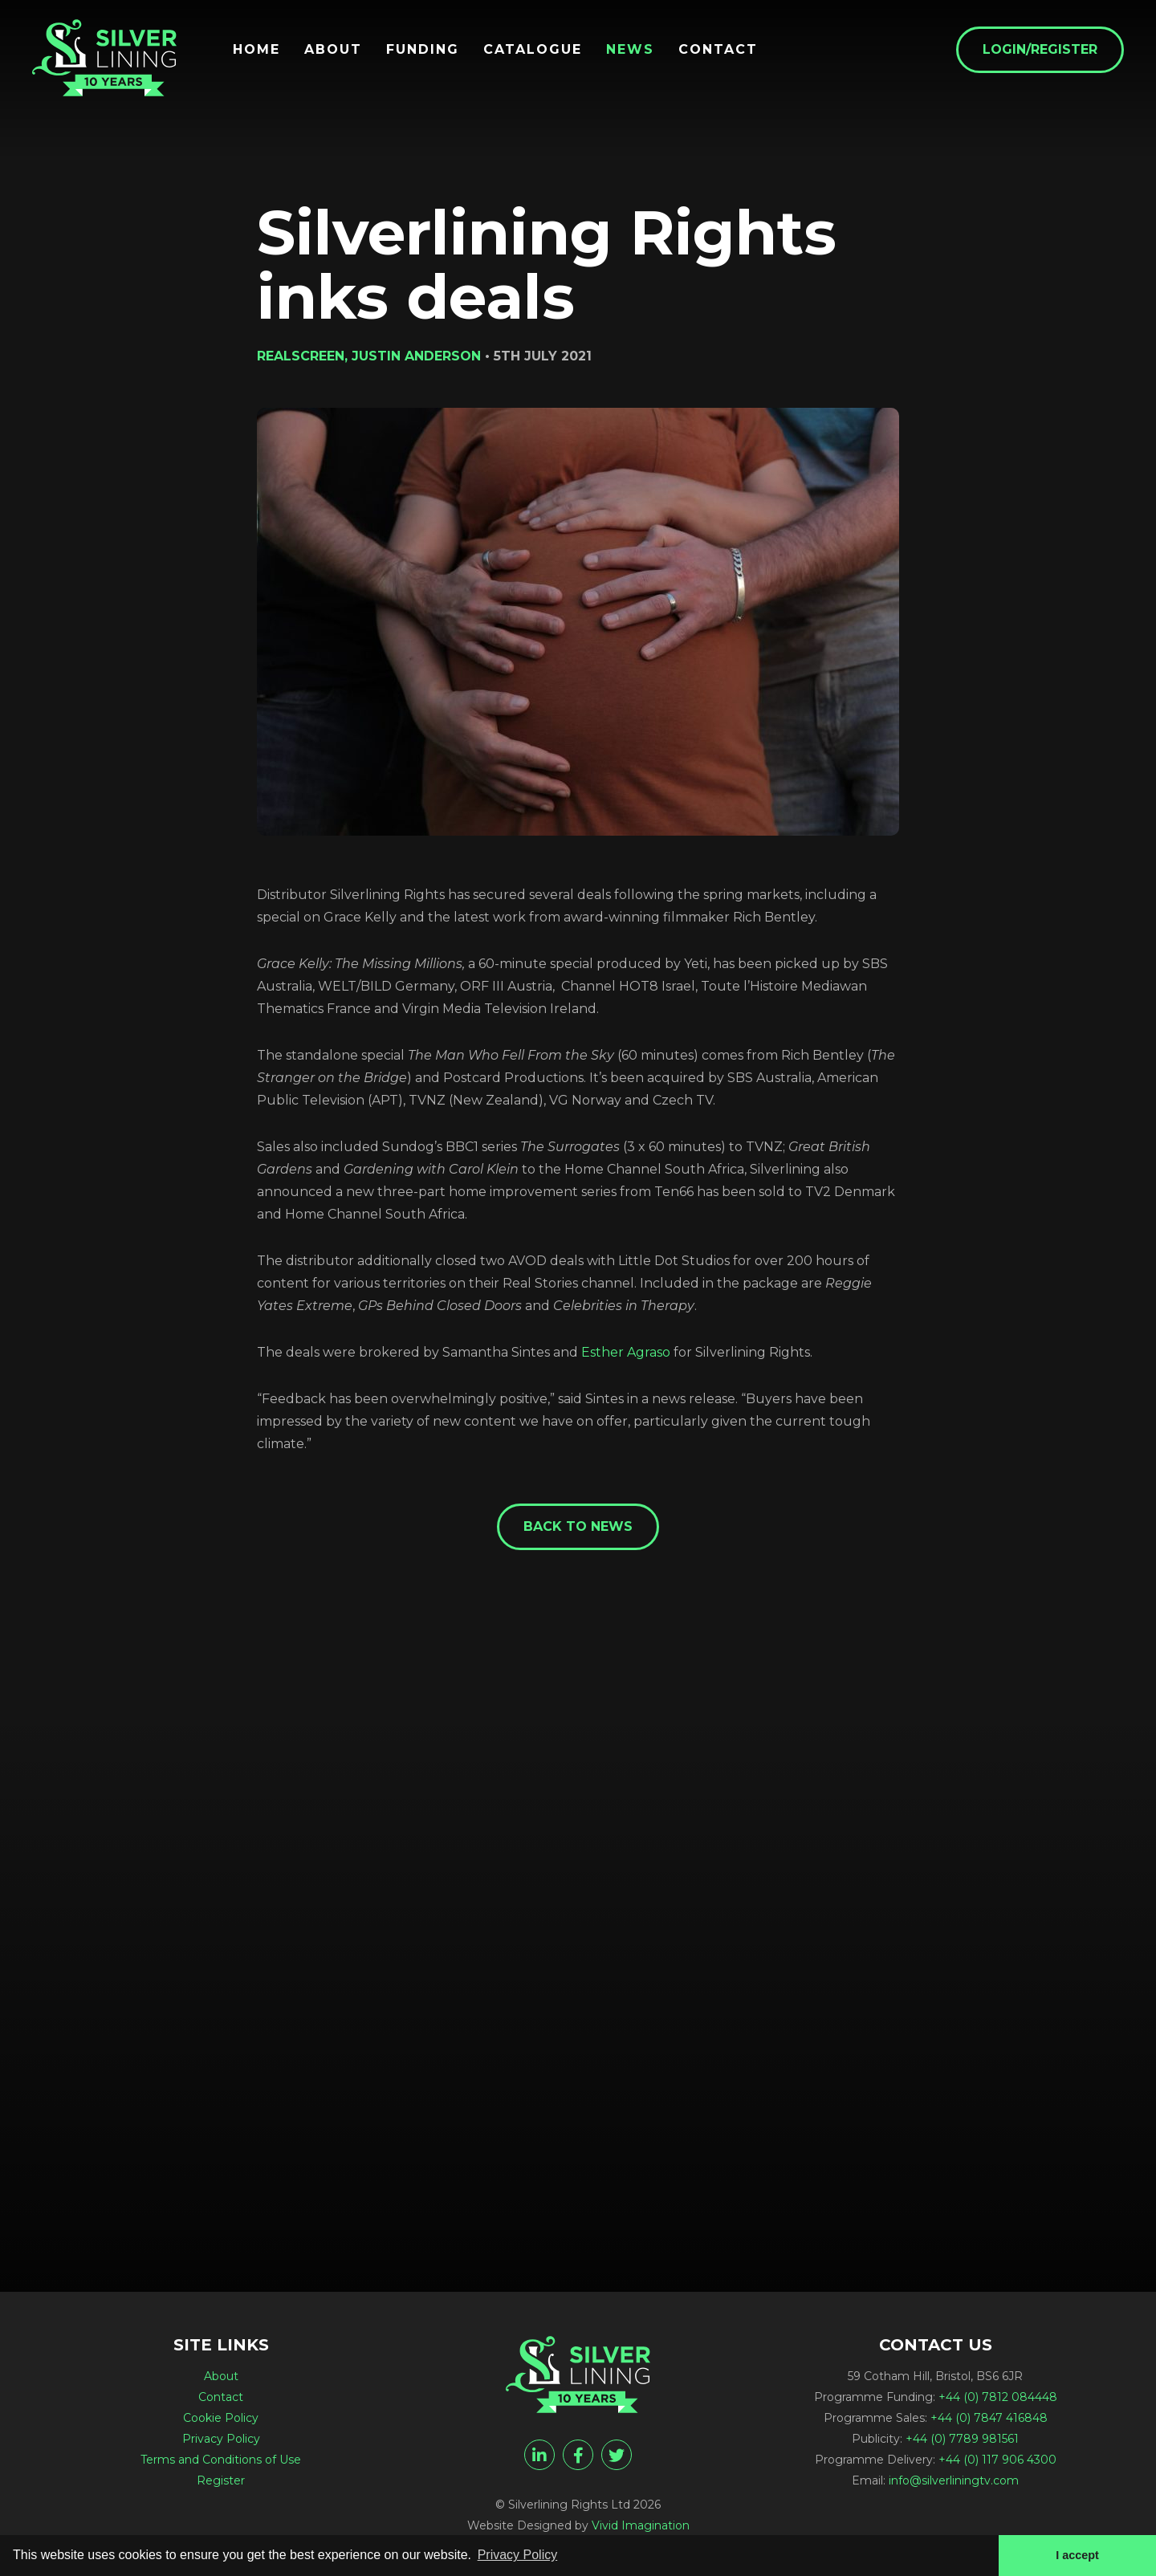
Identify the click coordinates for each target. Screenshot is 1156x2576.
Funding (422, 49)
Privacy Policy (221, 2439)
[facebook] (578, 2455)
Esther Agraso (625, 1352)
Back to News (578, 1526)
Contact (718, 49)
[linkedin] (539, 2455)
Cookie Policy (220, 2418)
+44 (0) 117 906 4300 (997, 2459)
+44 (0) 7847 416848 (989, 2418)
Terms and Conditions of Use (220, 2459)
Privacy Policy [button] (518, 2555)
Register (221, 2480)
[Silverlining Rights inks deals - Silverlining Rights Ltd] (104, 57)
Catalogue (532, 49)
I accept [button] (1077, 2555)
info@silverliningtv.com (954, 2480)
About (333, 49)
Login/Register (1040, 49)
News (630, 49)
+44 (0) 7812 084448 (997, 2397)
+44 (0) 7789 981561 (962, 2439)
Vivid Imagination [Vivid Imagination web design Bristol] (641, 2525)
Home (256, 49)
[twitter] (616, 2455)
